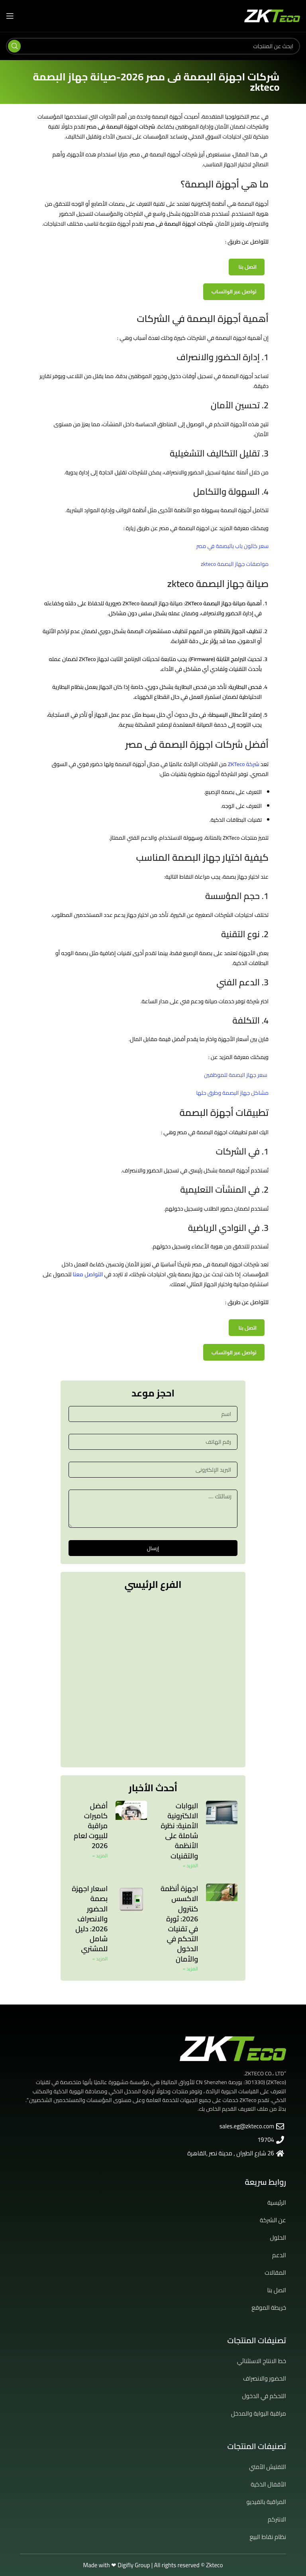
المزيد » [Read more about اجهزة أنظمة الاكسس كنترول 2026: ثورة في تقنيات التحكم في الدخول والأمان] (190, 1968)
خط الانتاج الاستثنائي (261, 2361)
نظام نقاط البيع (267, 2537)
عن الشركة (273, 2220)
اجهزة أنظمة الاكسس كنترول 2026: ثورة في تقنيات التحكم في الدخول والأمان (179, 1923)
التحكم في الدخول (264, 2396)
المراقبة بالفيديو (266, 2502)
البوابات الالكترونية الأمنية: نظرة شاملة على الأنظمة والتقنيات (179, 1830)
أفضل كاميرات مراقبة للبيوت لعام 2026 (91, 1826)
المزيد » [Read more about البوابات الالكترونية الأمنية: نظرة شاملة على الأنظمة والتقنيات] (190, 1865)
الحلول (278, 2237)
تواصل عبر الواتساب (234, 291)
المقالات (275, 2272)
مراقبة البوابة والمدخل (258, 2413)
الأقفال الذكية (268, 2484)
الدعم (279, 2255)
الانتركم (277, 2519)
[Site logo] (272, 15)
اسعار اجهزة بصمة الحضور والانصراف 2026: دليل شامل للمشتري (90, 1918)
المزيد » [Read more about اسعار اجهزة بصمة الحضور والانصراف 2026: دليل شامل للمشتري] (100, 1958)
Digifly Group (134, 2565)
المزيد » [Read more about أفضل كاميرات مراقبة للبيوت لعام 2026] (100, 1855)
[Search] (153, 46)
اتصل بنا (248, 267)
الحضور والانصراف (264, 2378)
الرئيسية (276, 2202)
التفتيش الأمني (267, 2467)
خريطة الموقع (268, 2307)
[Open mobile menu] (10, 16)
